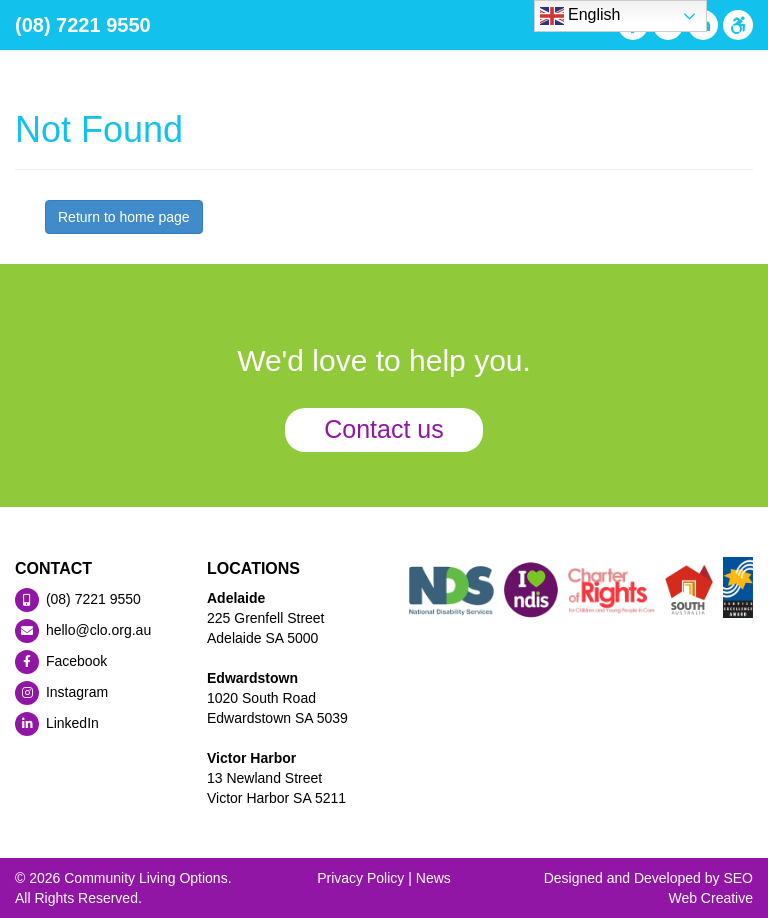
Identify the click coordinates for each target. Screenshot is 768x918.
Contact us (384, 429)
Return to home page (124, 217)
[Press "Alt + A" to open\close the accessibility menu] (735, 25)
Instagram (61, 692)
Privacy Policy (360, 878)
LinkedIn (57, 723)
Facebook (61, 661)
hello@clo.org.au (83, 630)
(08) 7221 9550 (83, 25)
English (580, 16)
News (433, 878)
